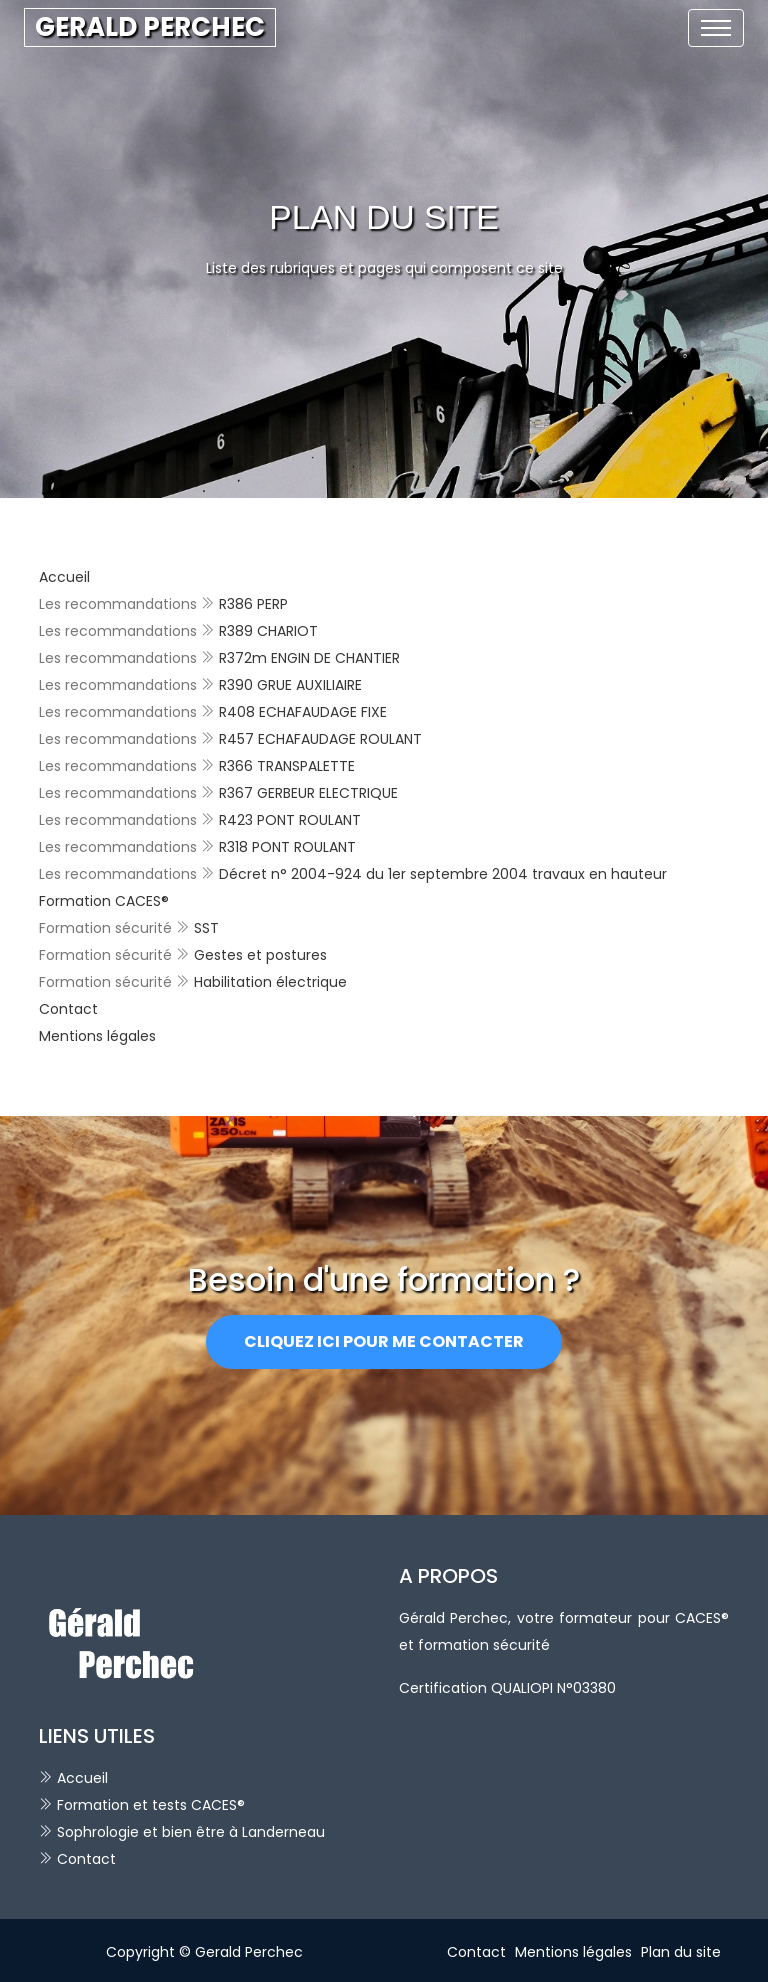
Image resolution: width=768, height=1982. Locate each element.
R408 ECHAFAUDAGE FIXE (303, 712)
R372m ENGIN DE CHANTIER (309, 658)
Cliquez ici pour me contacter (384, 1341)
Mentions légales (97, 1036)
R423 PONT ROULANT (290, 820)
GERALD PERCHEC (150, 27)
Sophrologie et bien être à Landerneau (191, 1832)
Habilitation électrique (270, 982)
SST (206, 928)
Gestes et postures (260, 955)
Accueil (64, 577)
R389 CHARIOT (268, 631)
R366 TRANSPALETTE (287, 766)
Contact (68, 1009)
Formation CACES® (104, 901)
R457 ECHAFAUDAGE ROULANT (320, 739)
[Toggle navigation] (716, 28)
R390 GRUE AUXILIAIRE (290, 685)
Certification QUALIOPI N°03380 (507, 1688)
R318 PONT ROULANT (287, 847)
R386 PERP (253, 604)
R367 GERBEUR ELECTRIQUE (308, 793)
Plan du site (681, 1952)
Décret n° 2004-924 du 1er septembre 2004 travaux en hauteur (443, 874)
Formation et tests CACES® (151, 1805)
